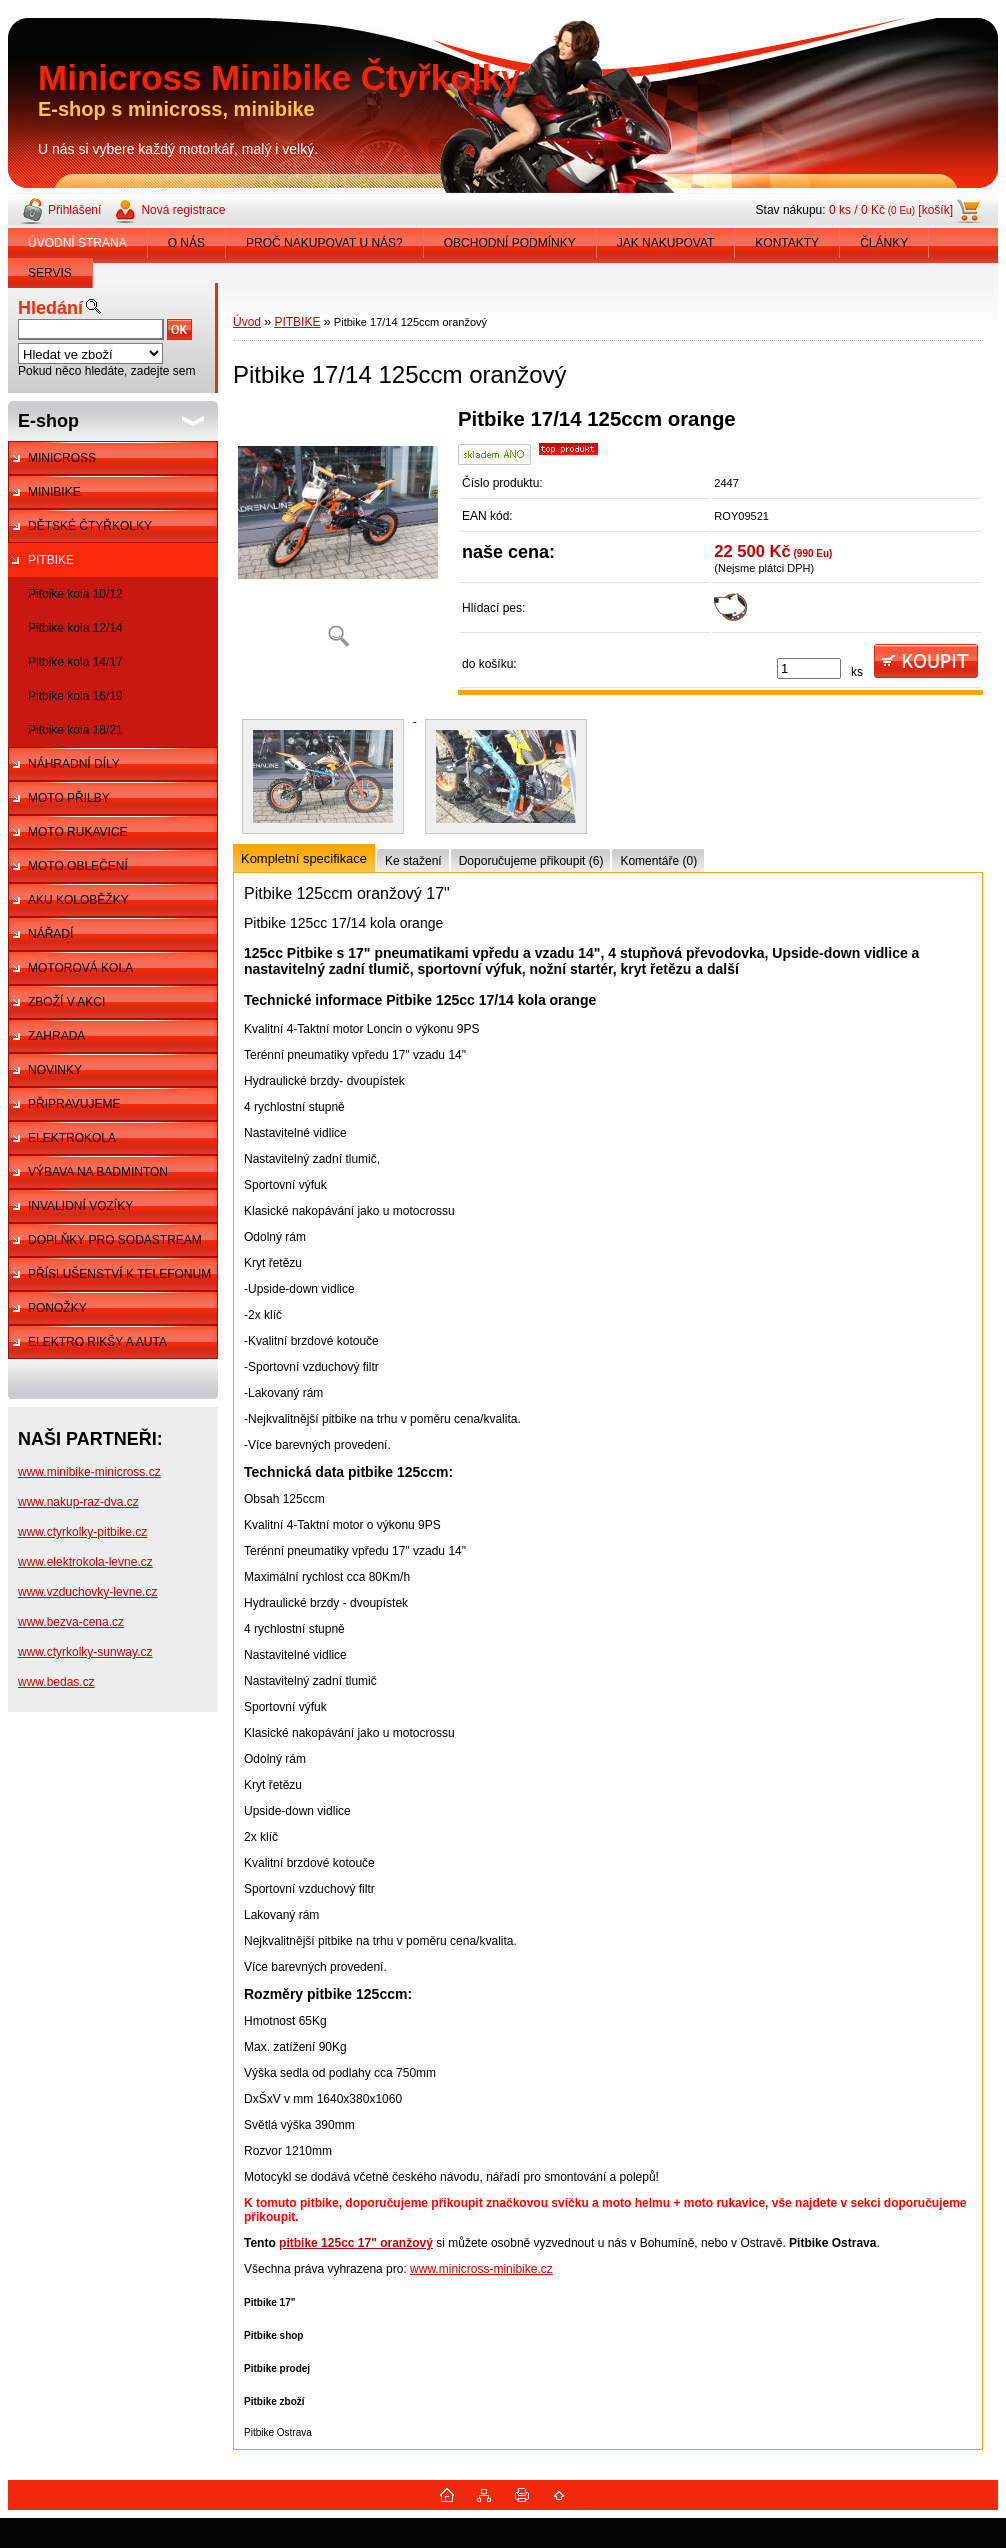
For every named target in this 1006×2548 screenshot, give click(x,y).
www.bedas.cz (56, 1682)
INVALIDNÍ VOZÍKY (80, 1206)
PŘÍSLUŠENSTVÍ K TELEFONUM (119, 1274)
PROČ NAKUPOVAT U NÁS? (324, 243)
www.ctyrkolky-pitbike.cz (82, 1532)
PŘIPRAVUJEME (74, 1104)
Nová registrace (183, 210)
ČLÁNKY (884, 243)
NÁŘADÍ (50, 934)
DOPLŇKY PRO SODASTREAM (115, 1240)
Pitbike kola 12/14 (75, 628)
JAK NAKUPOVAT (666, 243)
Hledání (50, 308)
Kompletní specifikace (304, 858)
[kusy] (809, 668)
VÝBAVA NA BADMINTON (98, 1172)
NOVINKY (55, 1070)
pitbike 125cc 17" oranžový (356, 2243)
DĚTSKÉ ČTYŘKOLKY (90, 526)
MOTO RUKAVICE (78, 832)
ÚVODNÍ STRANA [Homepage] (77, 243)
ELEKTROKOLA (72, 1138)
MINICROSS (62, 458)
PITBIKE (51, 560)
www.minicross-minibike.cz (481, 2269)
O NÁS (186, 243)
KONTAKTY (787, 243)
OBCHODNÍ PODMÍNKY (510, 243)
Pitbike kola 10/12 (75, 594)
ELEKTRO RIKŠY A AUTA (97, 1342)
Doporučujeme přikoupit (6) (531, 861)
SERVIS (50, 273)
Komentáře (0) (658, 861)
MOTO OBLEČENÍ (78, 866)
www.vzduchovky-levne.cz (87, 1592)
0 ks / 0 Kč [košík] (891, 210)
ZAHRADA (56, 1036)
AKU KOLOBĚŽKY (78, 900)
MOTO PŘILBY (69, 798)
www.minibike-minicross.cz (89, 1472)
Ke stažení (413, 861)
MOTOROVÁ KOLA (80, 968)
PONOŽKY (57, 1308)
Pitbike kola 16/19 (75, 696)
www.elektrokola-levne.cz (85, 1562)
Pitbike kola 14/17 (75, 662)
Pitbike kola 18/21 (75, 730)
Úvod (247, 322)
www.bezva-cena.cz (71, 1622)
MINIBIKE (54, 492)
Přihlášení (74, 210)
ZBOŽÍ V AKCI (66, 1002)
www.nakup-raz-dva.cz (78, 1502)
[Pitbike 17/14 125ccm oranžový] (338, 534)
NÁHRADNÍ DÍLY (74, 764)
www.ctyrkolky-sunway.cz (85, 1652)
